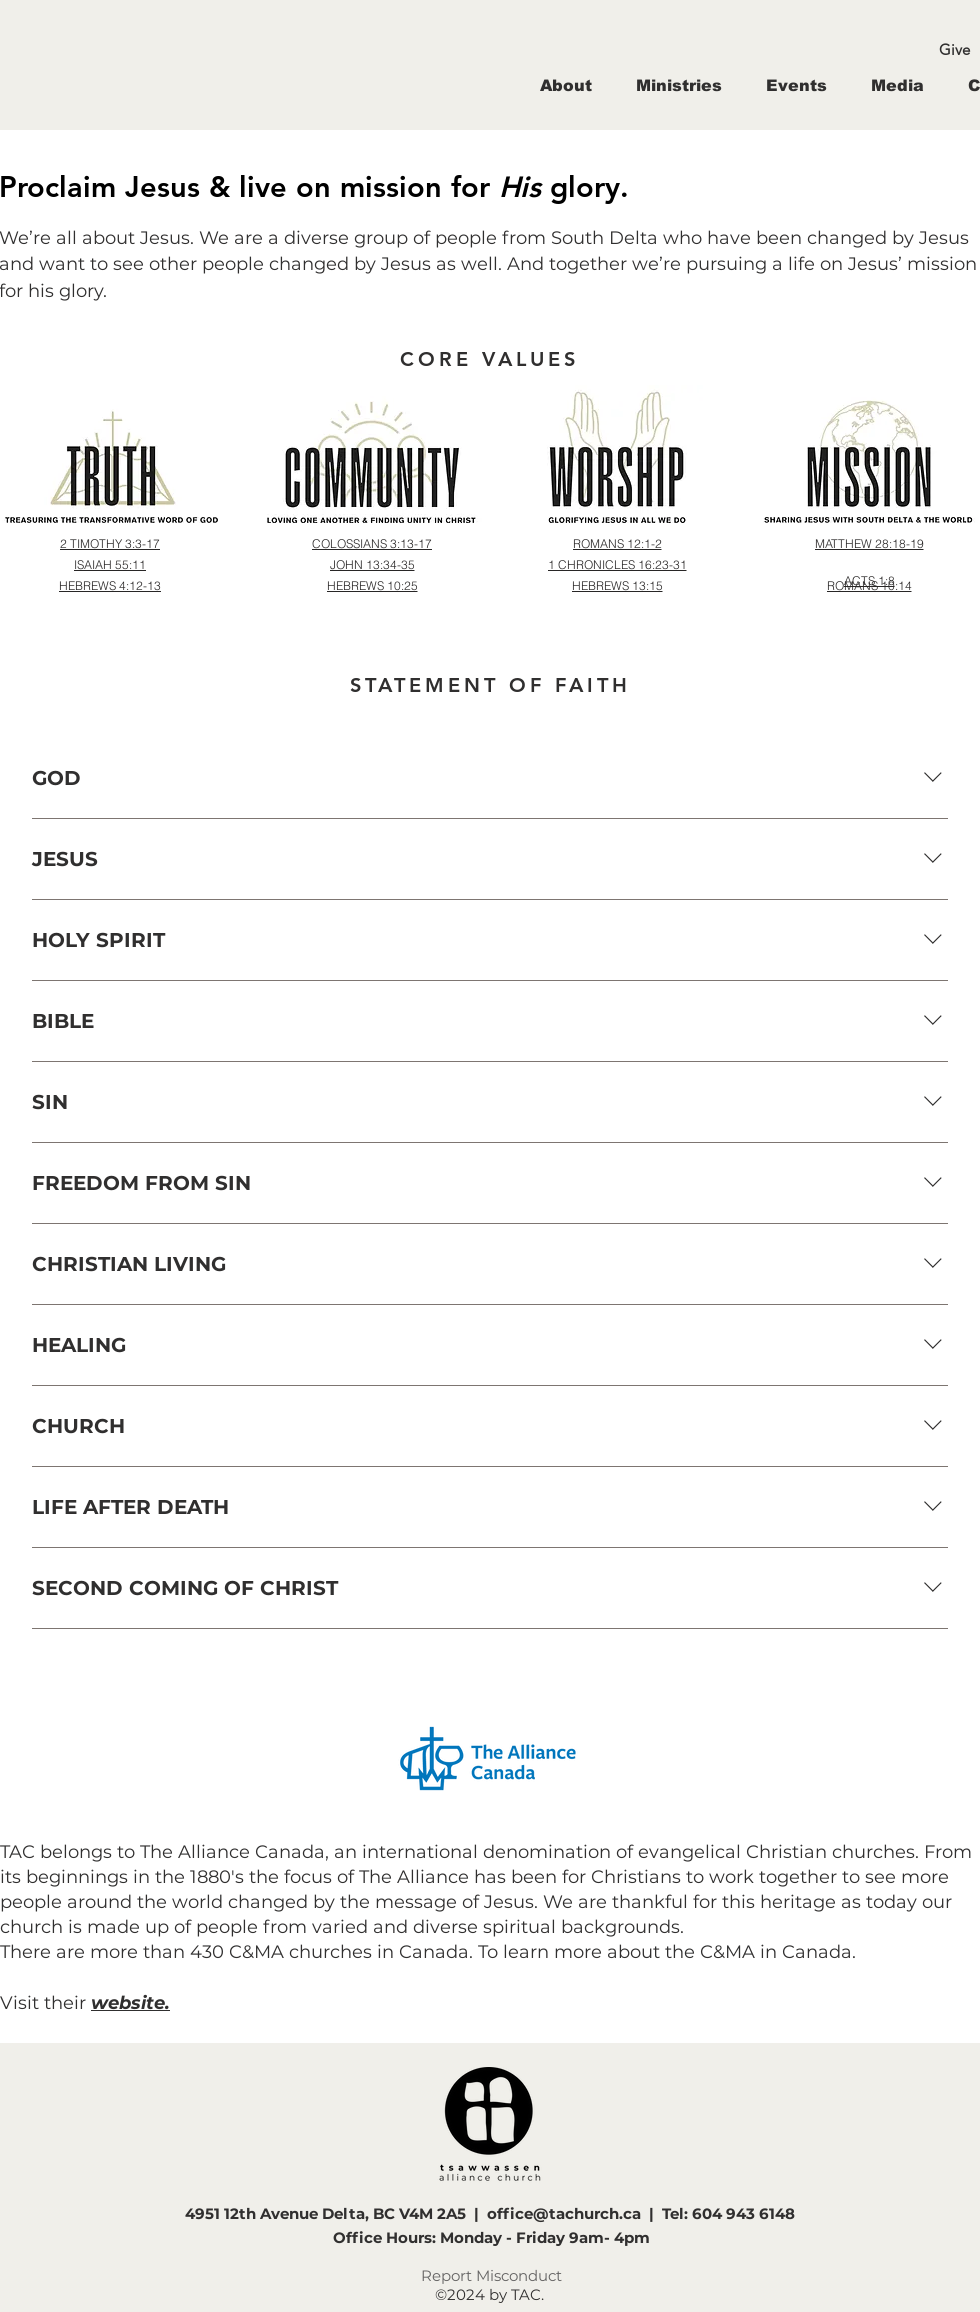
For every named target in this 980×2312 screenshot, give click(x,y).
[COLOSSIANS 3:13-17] (372, 543)
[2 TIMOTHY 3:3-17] (110, 543)
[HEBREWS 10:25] (372, 585)
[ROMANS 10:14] (869, 585)
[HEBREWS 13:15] (617, 585)
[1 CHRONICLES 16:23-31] (617, 564)
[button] (566, 85)
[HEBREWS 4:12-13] (110, 585)
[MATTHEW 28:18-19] (869, 543)
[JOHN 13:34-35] (372, 564)
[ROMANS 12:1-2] (617, 543)
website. (130, 2003)
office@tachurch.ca (564, 2213)
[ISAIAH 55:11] (110, 564)
